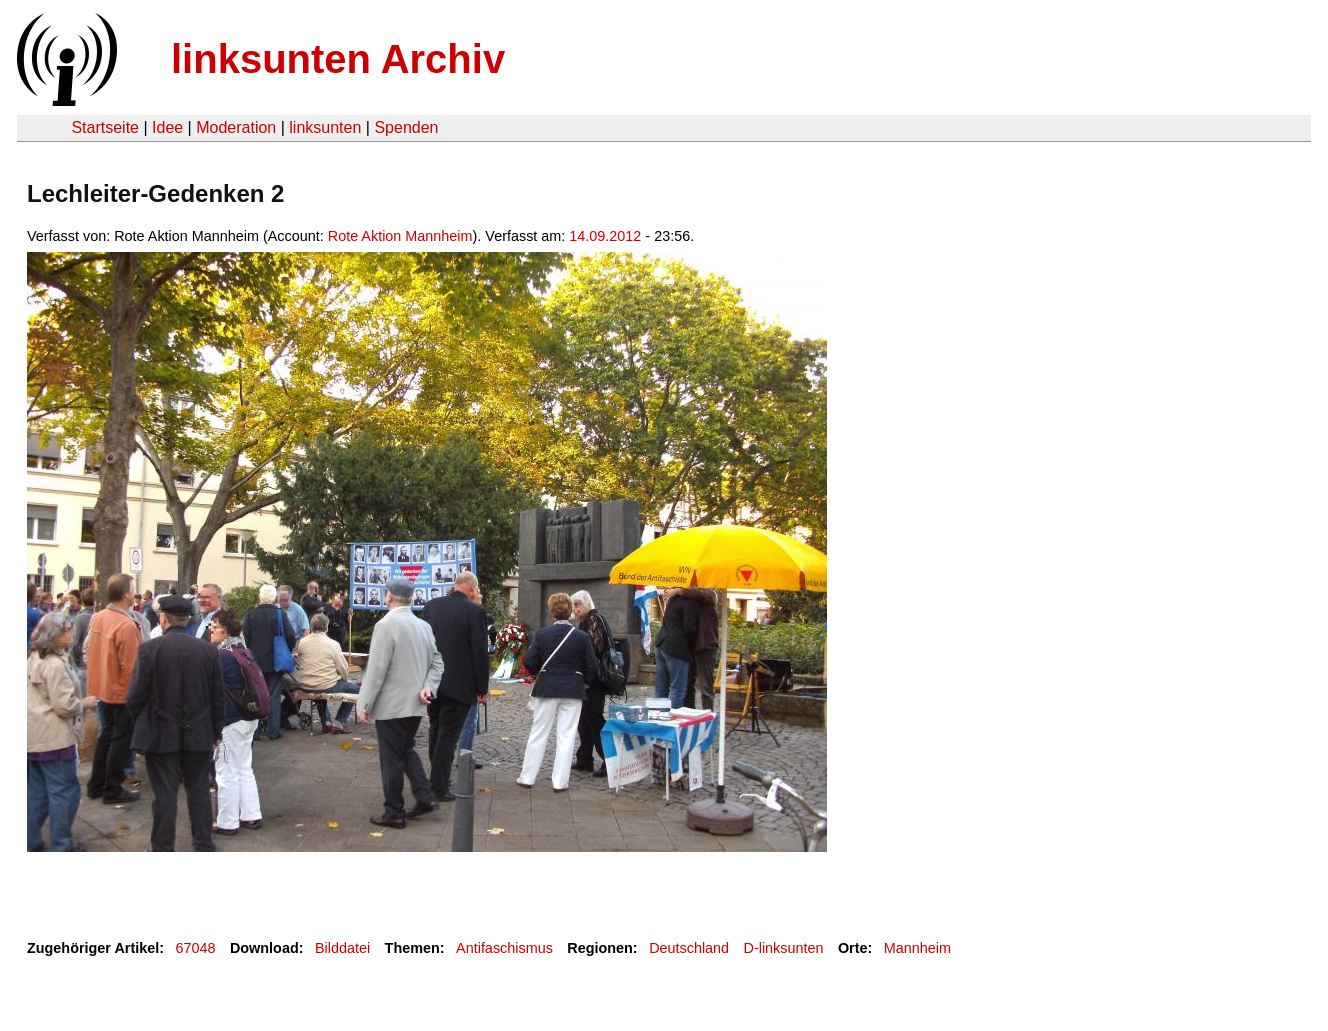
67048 (196, 948)
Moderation (236, 127)
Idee (167, 127)
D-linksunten (784, 948)
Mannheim (917, 948)
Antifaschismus (504, 948)
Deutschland (689, 948)
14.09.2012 (605, 236)
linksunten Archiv (338, 59)
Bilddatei (342, 948)
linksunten (325, 127)
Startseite (105, 127)
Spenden (406, 127)
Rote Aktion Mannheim (400, 236)
